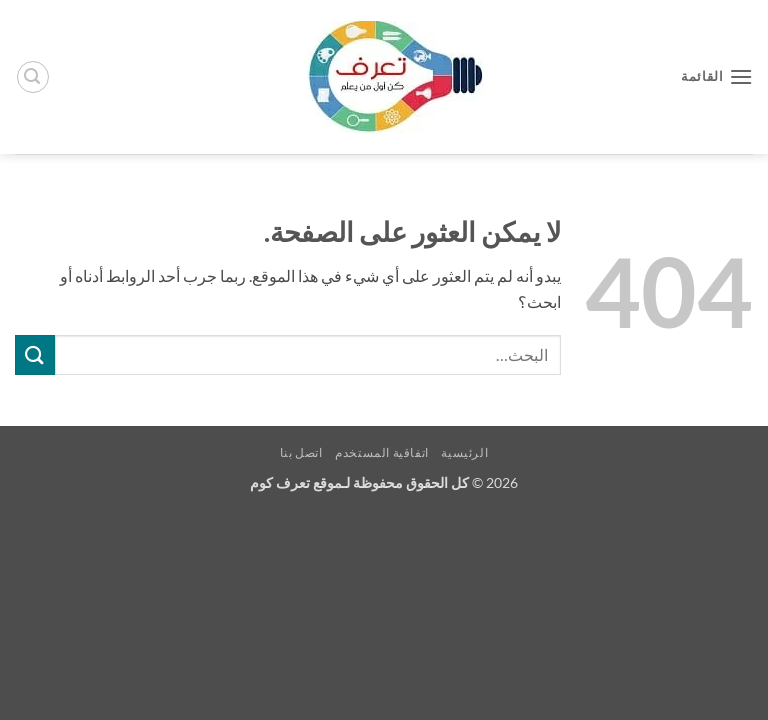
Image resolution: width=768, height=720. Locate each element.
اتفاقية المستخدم (382, 452)
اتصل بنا (301, 452)
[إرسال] (35, 354)
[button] (717, 76)
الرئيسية (464, 452)
